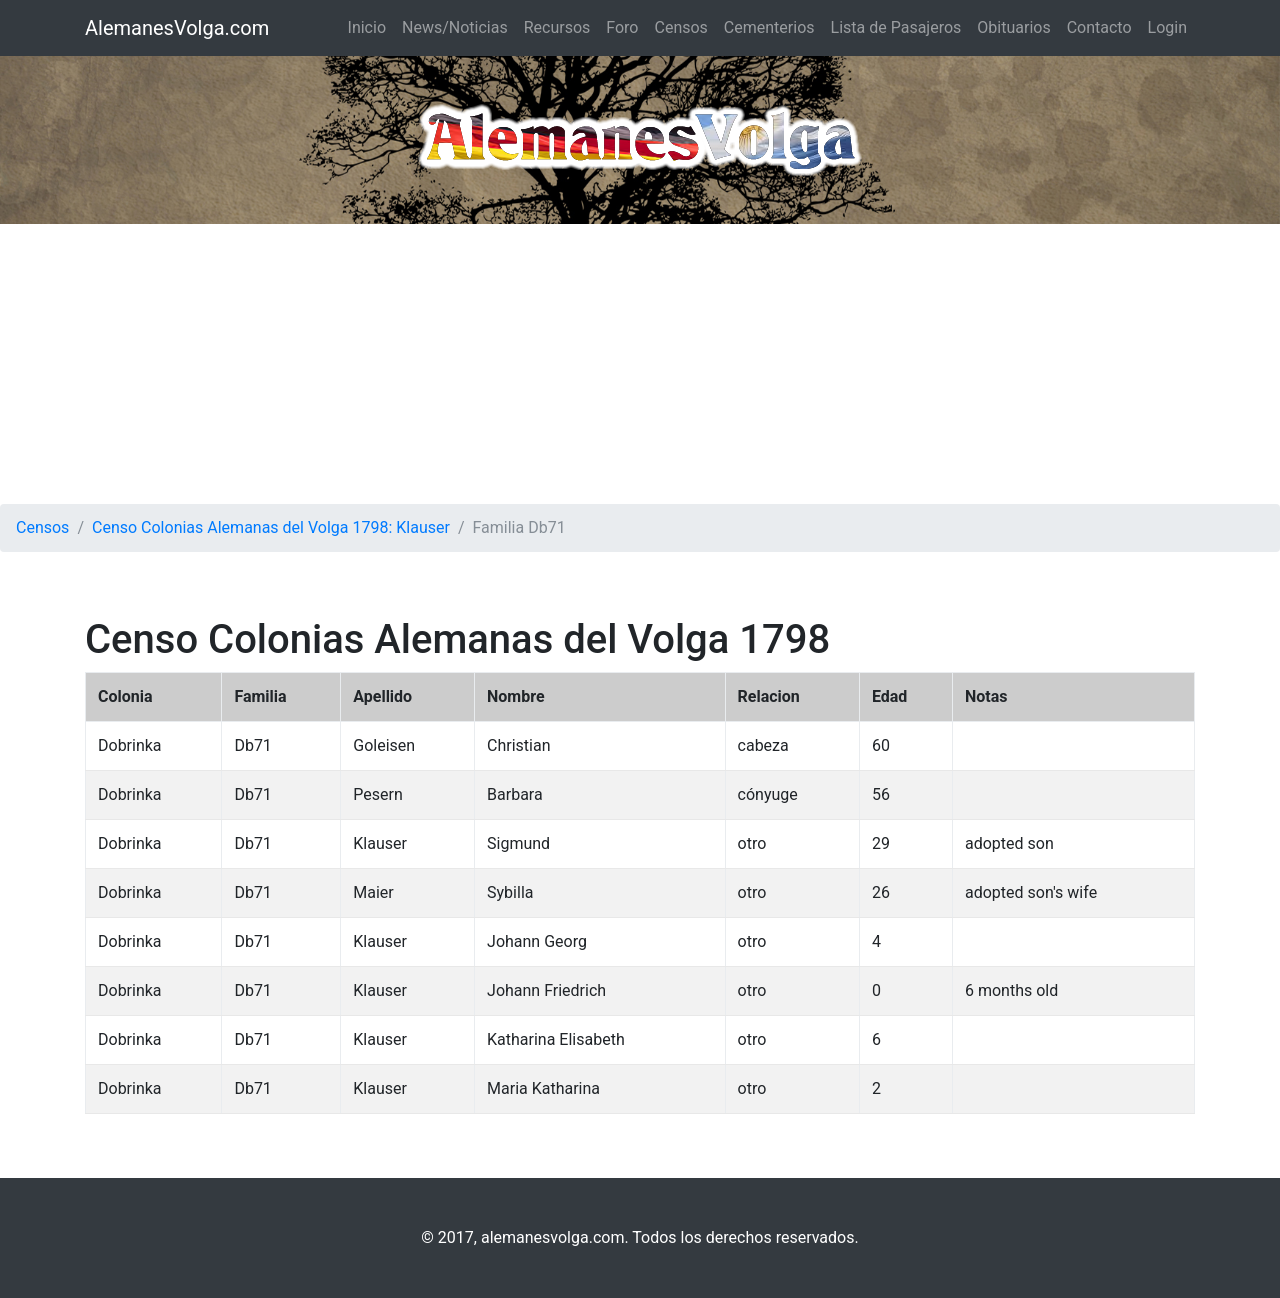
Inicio (367, 27)
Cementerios (769, 27)
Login (1167, 27)
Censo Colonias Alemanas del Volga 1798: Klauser (271, 527)
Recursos (557, 27)
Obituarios (1013, 27)
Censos (680, 27)
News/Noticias (455, 27)
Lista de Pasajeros (896, 27)
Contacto (1099, 27)
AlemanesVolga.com (177, 28)
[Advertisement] (640, 364)
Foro (622, 27)
